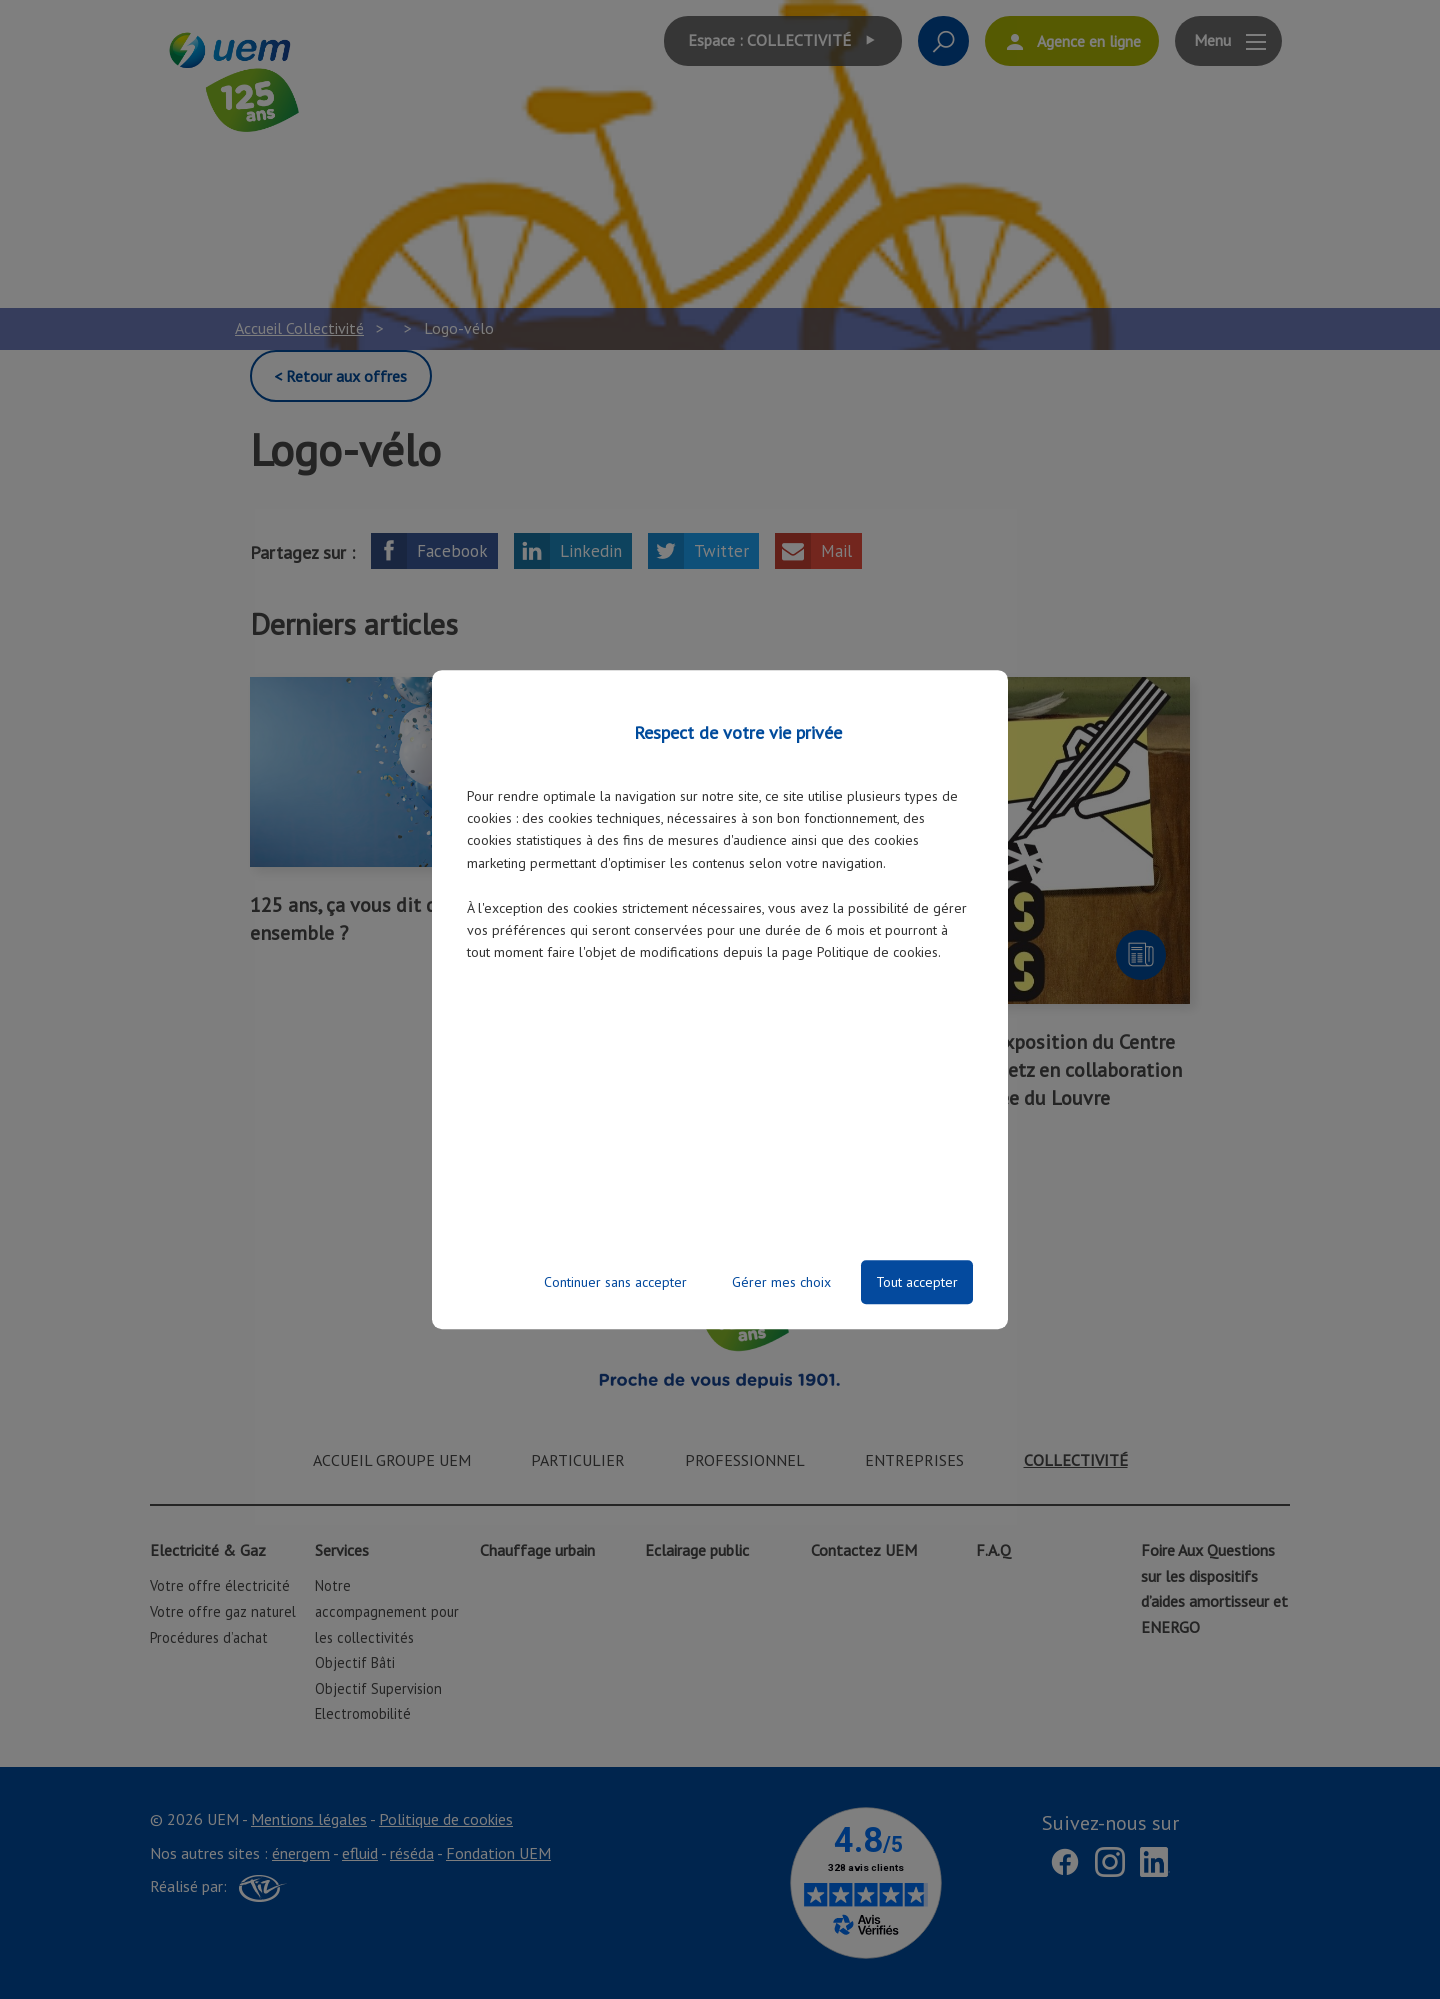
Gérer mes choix (781, 1282)
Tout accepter (917, 1282)
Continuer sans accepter (615, 1282)
